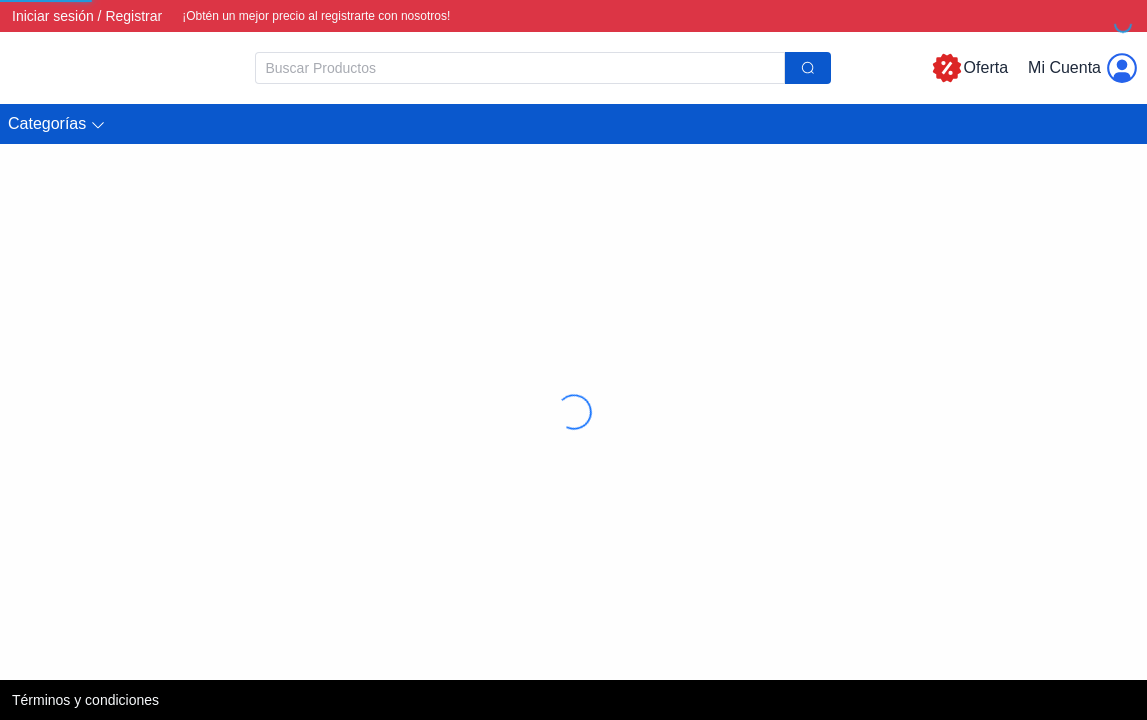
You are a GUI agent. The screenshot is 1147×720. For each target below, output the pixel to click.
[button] (57, 124)
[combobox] (543, 68)
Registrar (133, 16)
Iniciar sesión (53, 16)
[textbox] (520, 68)
